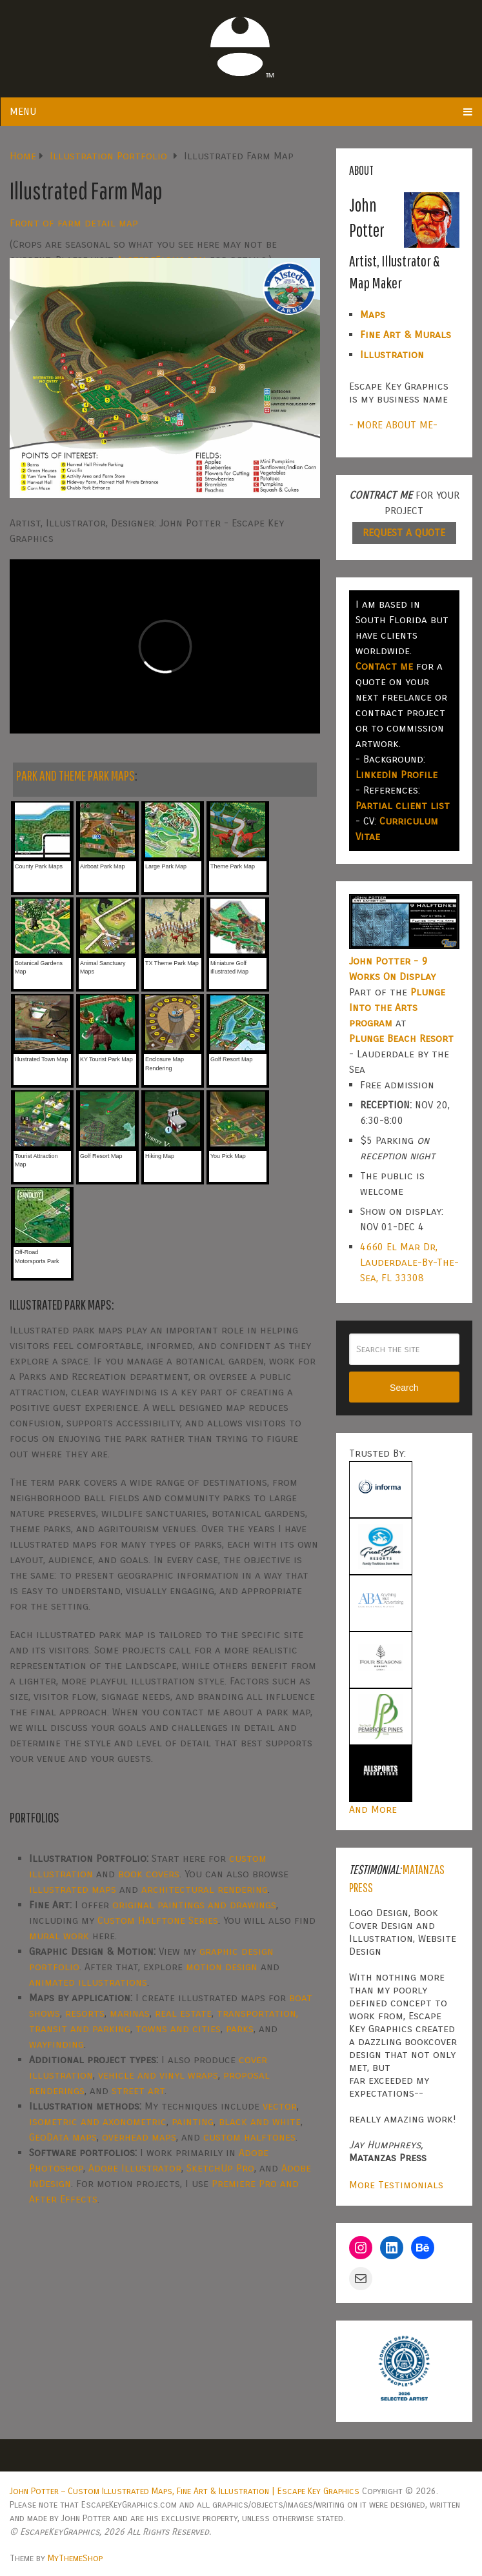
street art (138, 2090)
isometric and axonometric (97, 2121)
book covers (148, 1874)
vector (280, 2106)
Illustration (392, 354)
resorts (85, 2013)
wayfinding (56, 2044)
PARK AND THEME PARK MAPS (75, 775)
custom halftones (249, 2137)
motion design (221, 1967)
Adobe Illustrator (134, 2168)
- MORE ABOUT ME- (393, 425)
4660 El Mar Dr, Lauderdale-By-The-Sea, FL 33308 (409, 1262)
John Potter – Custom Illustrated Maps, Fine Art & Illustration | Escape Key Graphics (184, 2491)
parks (240, 2028)
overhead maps (139, 2137)
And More (373, 1809)
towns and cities (178, 2028)
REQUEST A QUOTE (404, 532)
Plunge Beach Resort (401, 1038)
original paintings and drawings (194, 1905)
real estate (183, 2013)
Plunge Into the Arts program (397, 1007)
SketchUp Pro (220, 2168)
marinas (130, 2013)
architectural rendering (204, 1889)
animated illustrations (88, 1982)
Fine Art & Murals (405, 334)
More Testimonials (396, 2185)
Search (404, 1388)
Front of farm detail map (74, 223)
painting (193, 2121)
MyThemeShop (75, 2558)
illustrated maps (72, 1889)
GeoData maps (63, 2137)
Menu (23, 111)
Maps (372, 314)
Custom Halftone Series (157, 1920)
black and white (260, 2121)
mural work (59, 1936)
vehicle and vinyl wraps (158, 2075)
